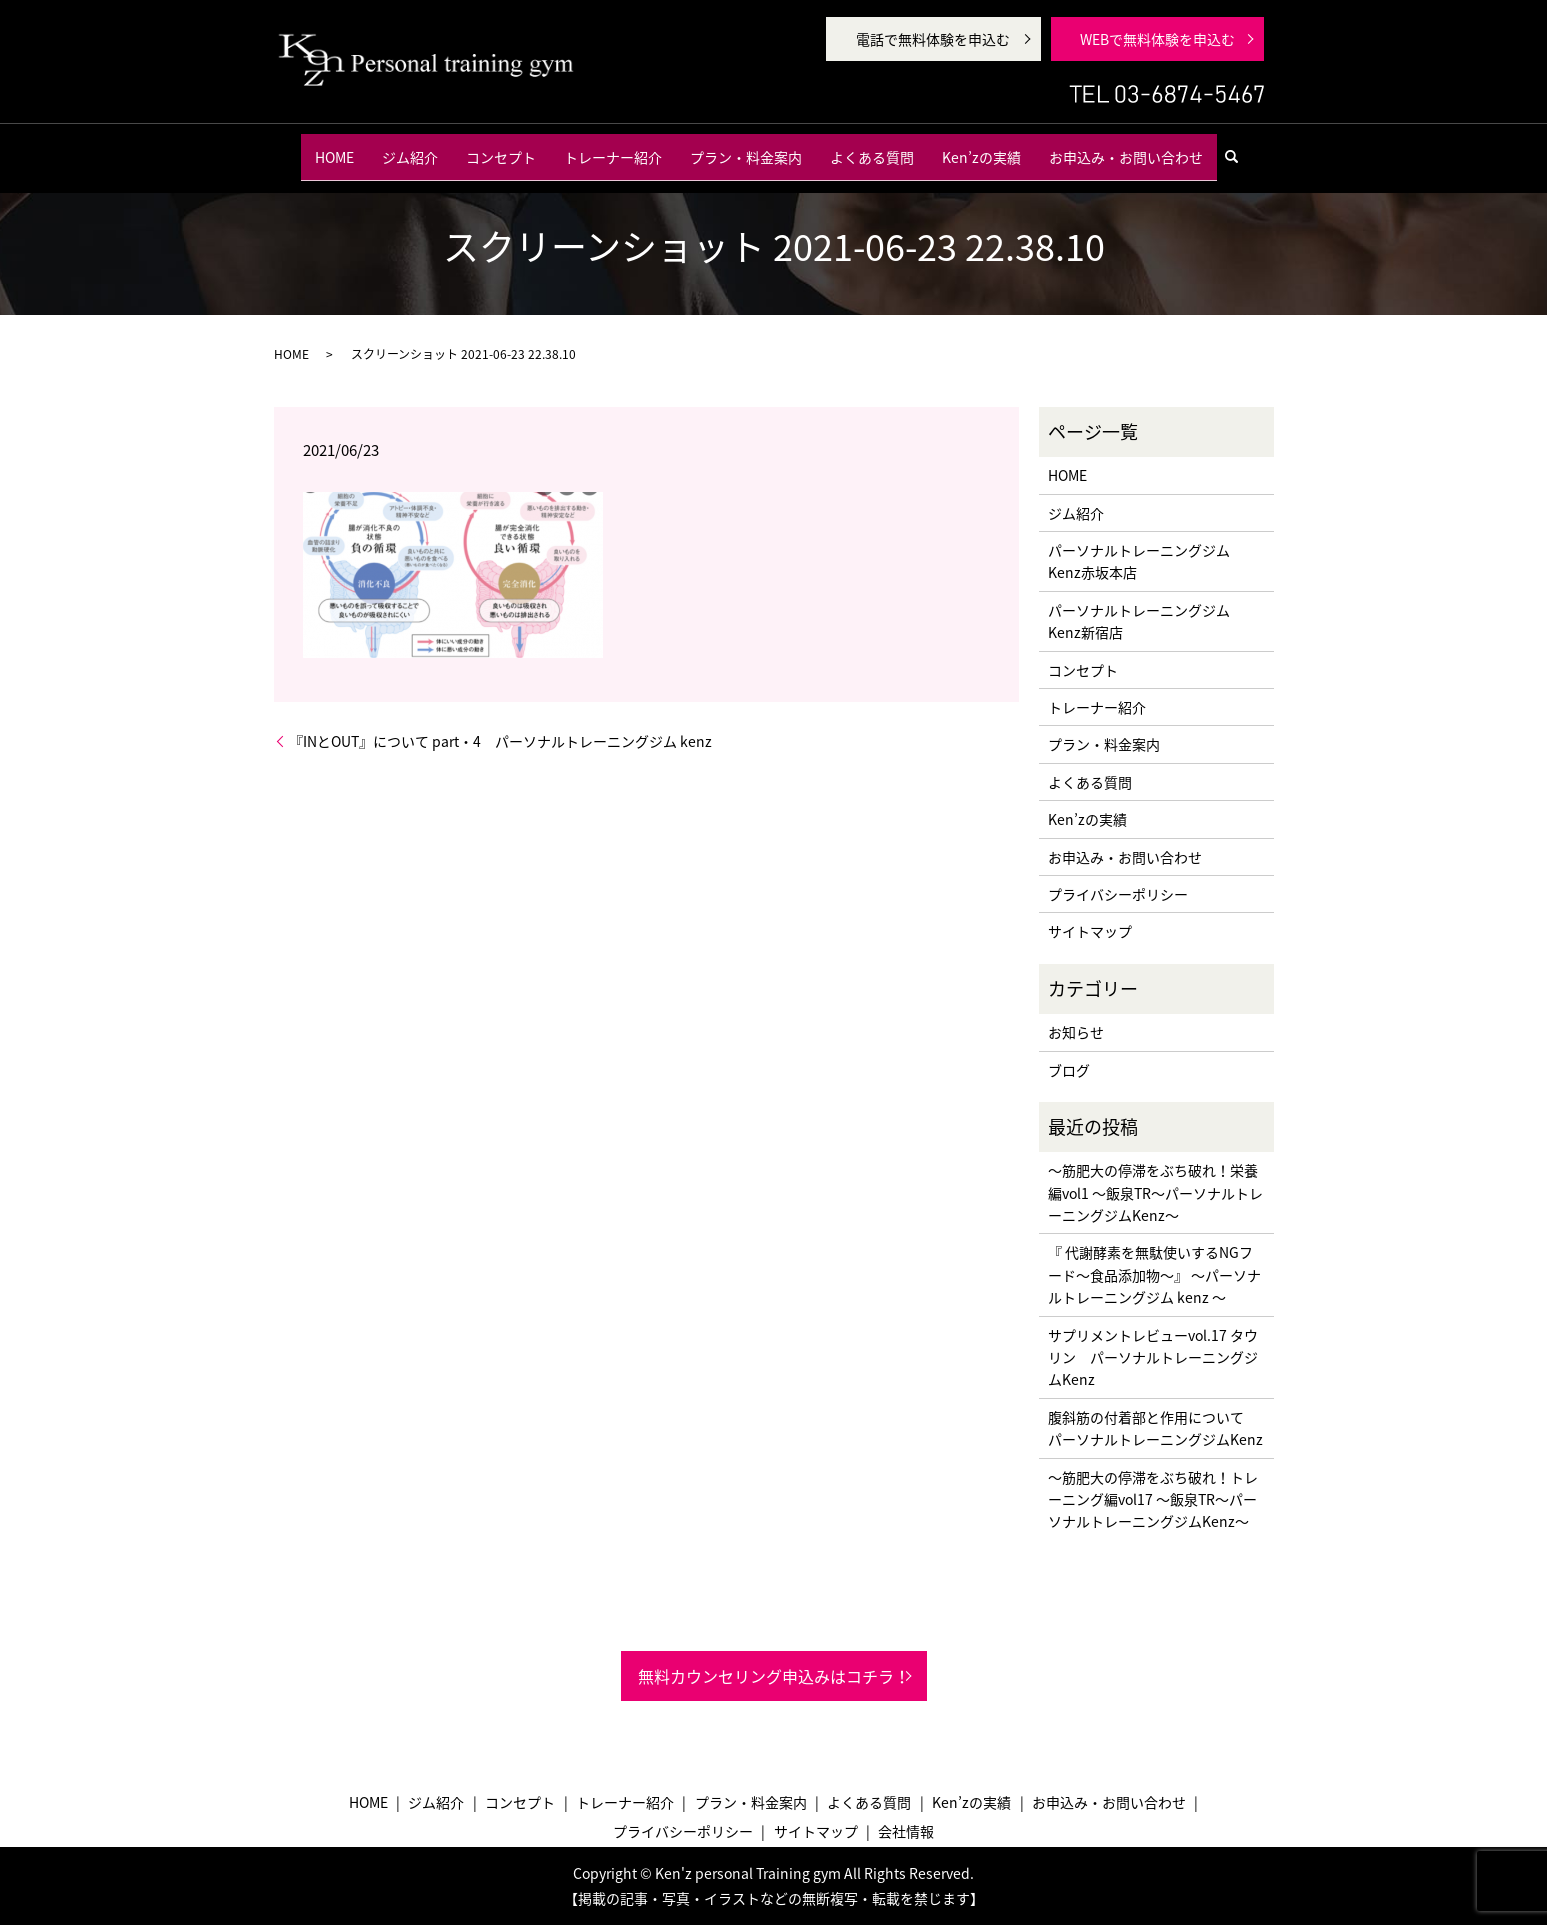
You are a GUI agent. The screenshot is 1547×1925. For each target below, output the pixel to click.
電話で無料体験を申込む (933, 39)
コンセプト (501, 149)
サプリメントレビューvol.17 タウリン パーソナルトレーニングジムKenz (1153, 1357)
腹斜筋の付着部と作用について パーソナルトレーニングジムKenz (1155, 1428)
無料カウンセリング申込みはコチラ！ (774, 1676)
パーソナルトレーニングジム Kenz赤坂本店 (1139, 561)
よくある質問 (872, 149)
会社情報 (906, 1831)
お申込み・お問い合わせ (1126, 149)
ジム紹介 (410, 149)
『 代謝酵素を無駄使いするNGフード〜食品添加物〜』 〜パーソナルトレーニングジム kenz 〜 (1154, 1274)
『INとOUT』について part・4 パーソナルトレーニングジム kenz (500, 741)
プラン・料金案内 (746, 149)
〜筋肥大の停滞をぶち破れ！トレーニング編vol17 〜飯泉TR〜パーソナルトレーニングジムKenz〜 (1153, 1499)
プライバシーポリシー (1118, 894)
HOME (334, 149)
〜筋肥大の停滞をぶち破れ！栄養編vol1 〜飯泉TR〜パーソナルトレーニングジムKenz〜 (1155, 1192)
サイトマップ (1090, 931)
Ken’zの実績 (981, 149)
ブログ (1069, 1070)
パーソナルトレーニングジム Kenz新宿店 (1139, 621)
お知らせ (1076, 1032)
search (1240, 149)
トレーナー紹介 (613, 149)
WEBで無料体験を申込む (1157, 39)
